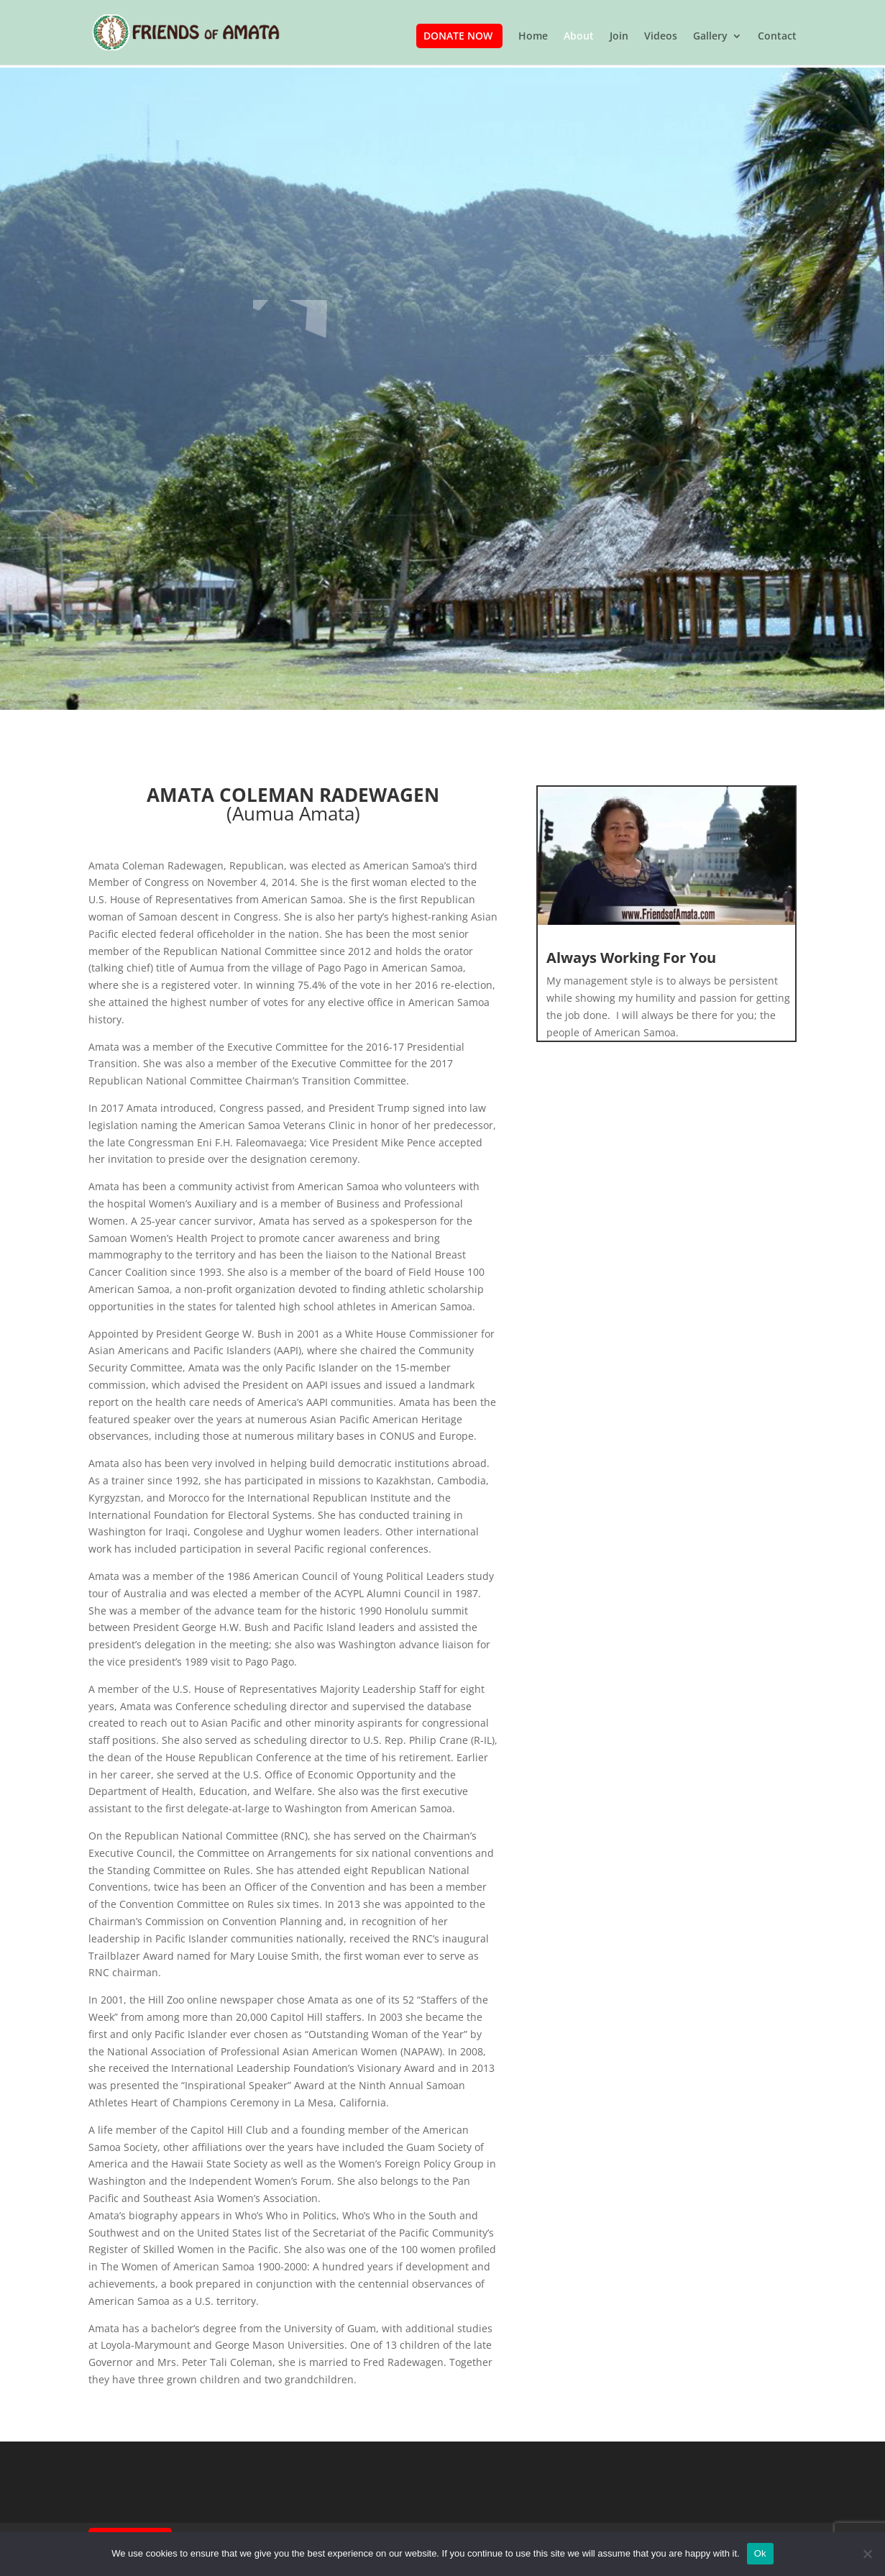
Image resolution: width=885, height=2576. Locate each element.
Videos (660, 36)
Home (533, 36)
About (579, 36)
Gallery (710, 36)
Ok (760, 2553)
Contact (777, 36)
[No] (867, 2554)
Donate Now (457, 35)
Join (619, 36)
